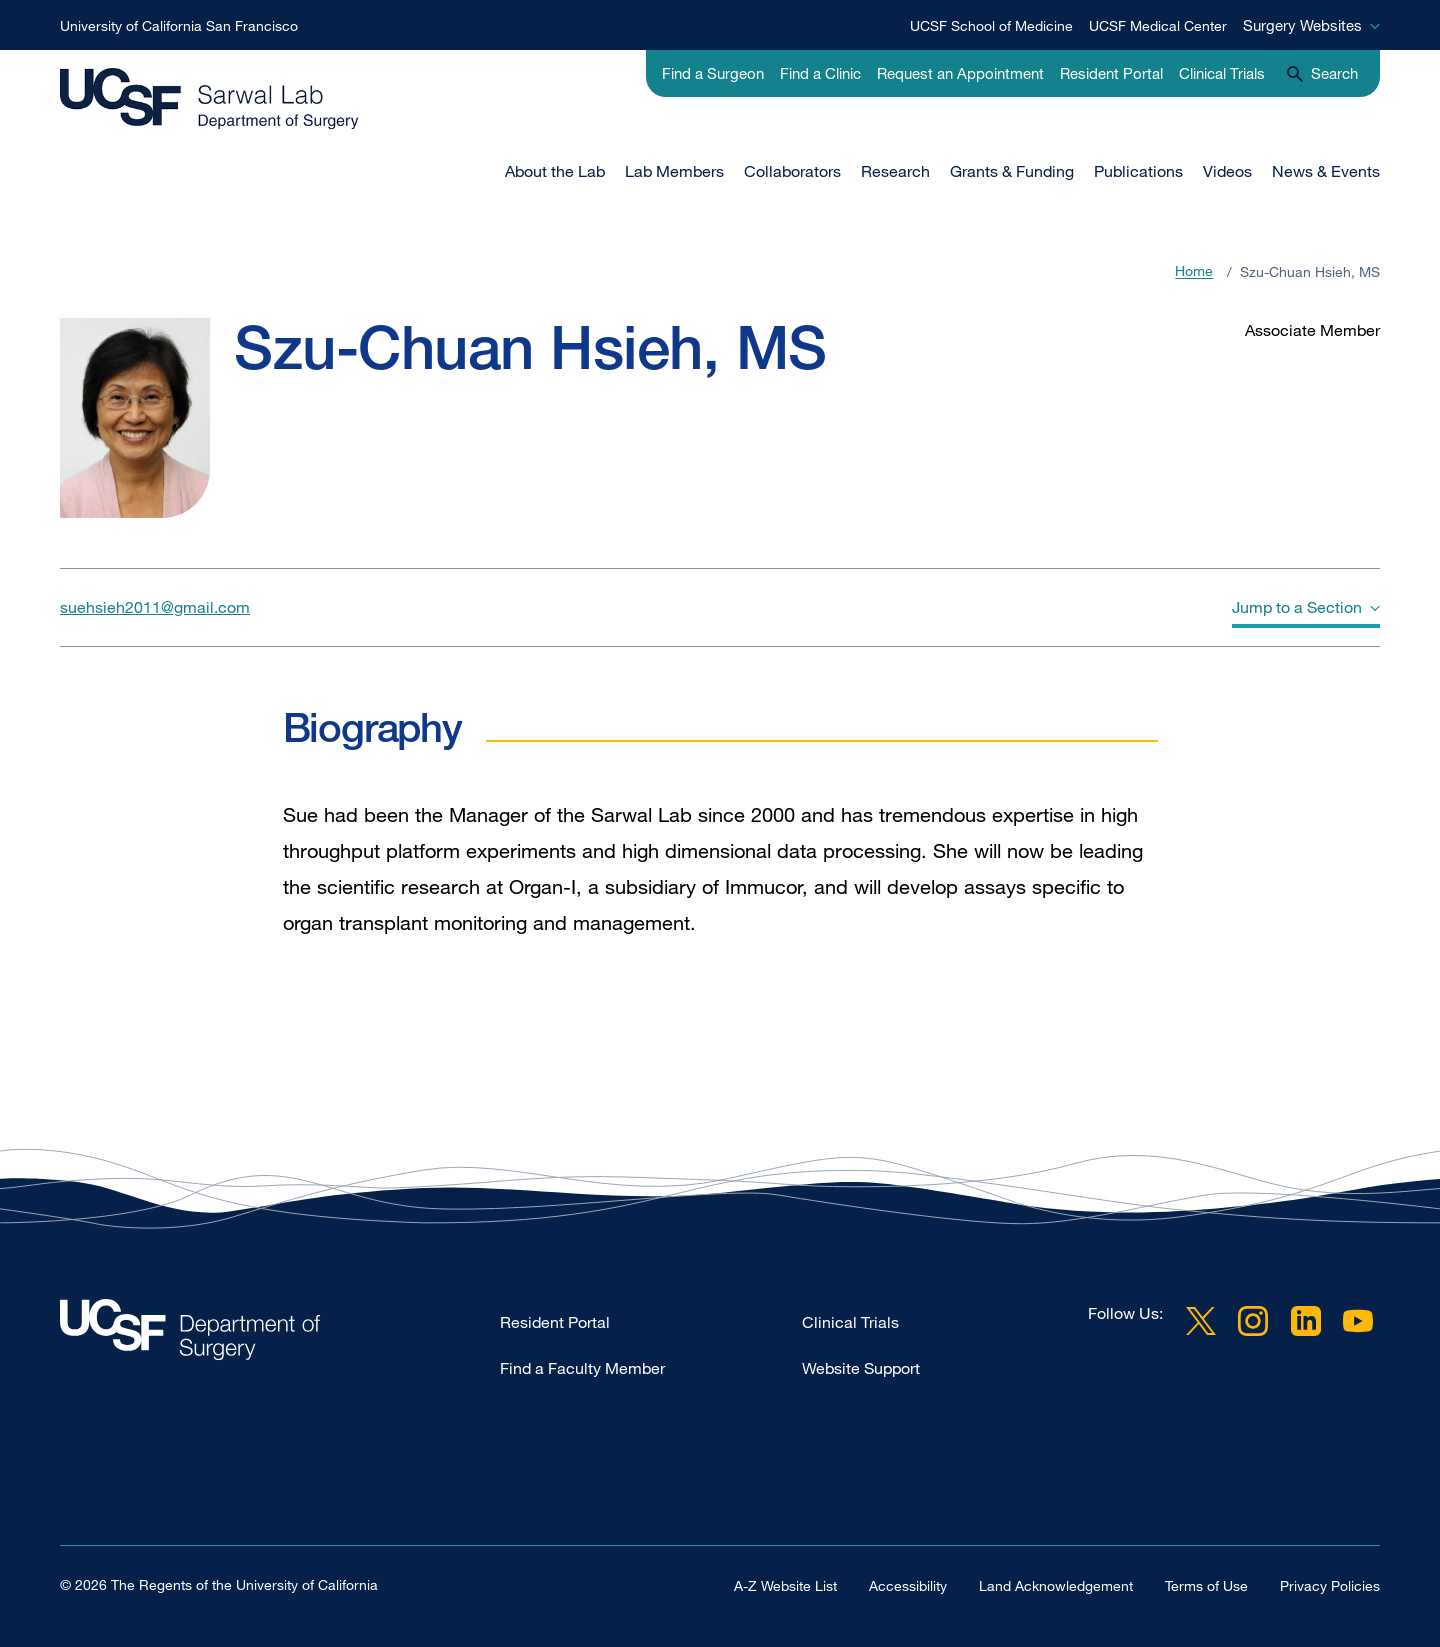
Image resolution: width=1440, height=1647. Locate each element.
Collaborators (792, 171)
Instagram (1253, 1321)
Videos (1227, 171)
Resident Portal (1111, 73)
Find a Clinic (820, 73)
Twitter (1201, 1321)
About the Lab (555, 171)
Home (1194, 271)
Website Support (861, 1368)
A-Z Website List (785, 1585)
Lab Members (674, 171)
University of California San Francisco (179, 25)
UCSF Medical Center (1158, 25)
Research (895, 171)
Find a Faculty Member (582, 1368)
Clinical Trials (1222, 73)
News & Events (1326, 171)
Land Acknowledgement (1056, 1585)
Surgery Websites (1302, 25)
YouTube (1358, 1321)
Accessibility (908, 1585)
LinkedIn (1306, 1321)
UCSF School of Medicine (991, 25)
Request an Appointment (960, 73)
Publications (1138, 171)
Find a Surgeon (713, 73)
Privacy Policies (1330, 1585)
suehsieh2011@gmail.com (155, 607)
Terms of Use (1206, 1585)
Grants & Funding (1012, 171)
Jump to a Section (1297, 607)
